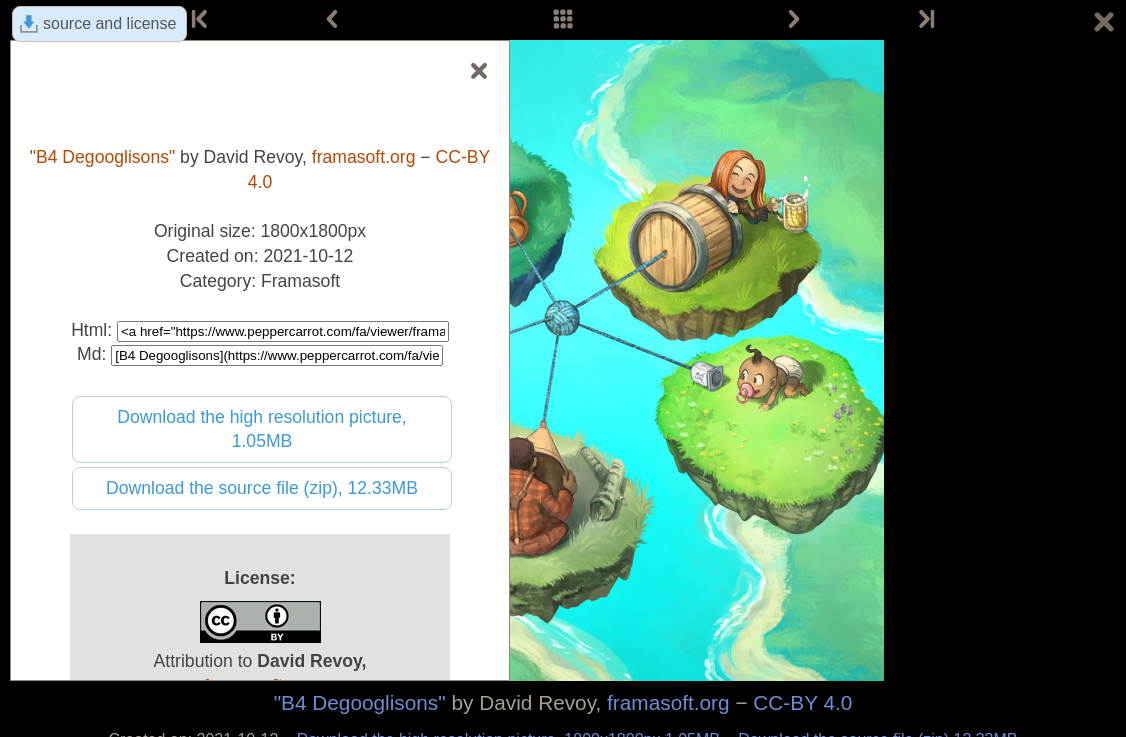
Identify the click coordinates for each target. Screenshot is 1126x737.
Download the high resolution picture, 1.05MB (262, 429)
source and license (109, 23)
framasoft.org (668, 702)
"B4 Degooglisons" (360, 702)
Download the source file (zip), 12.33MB (262, 488)
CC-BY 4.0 (802, 702)
